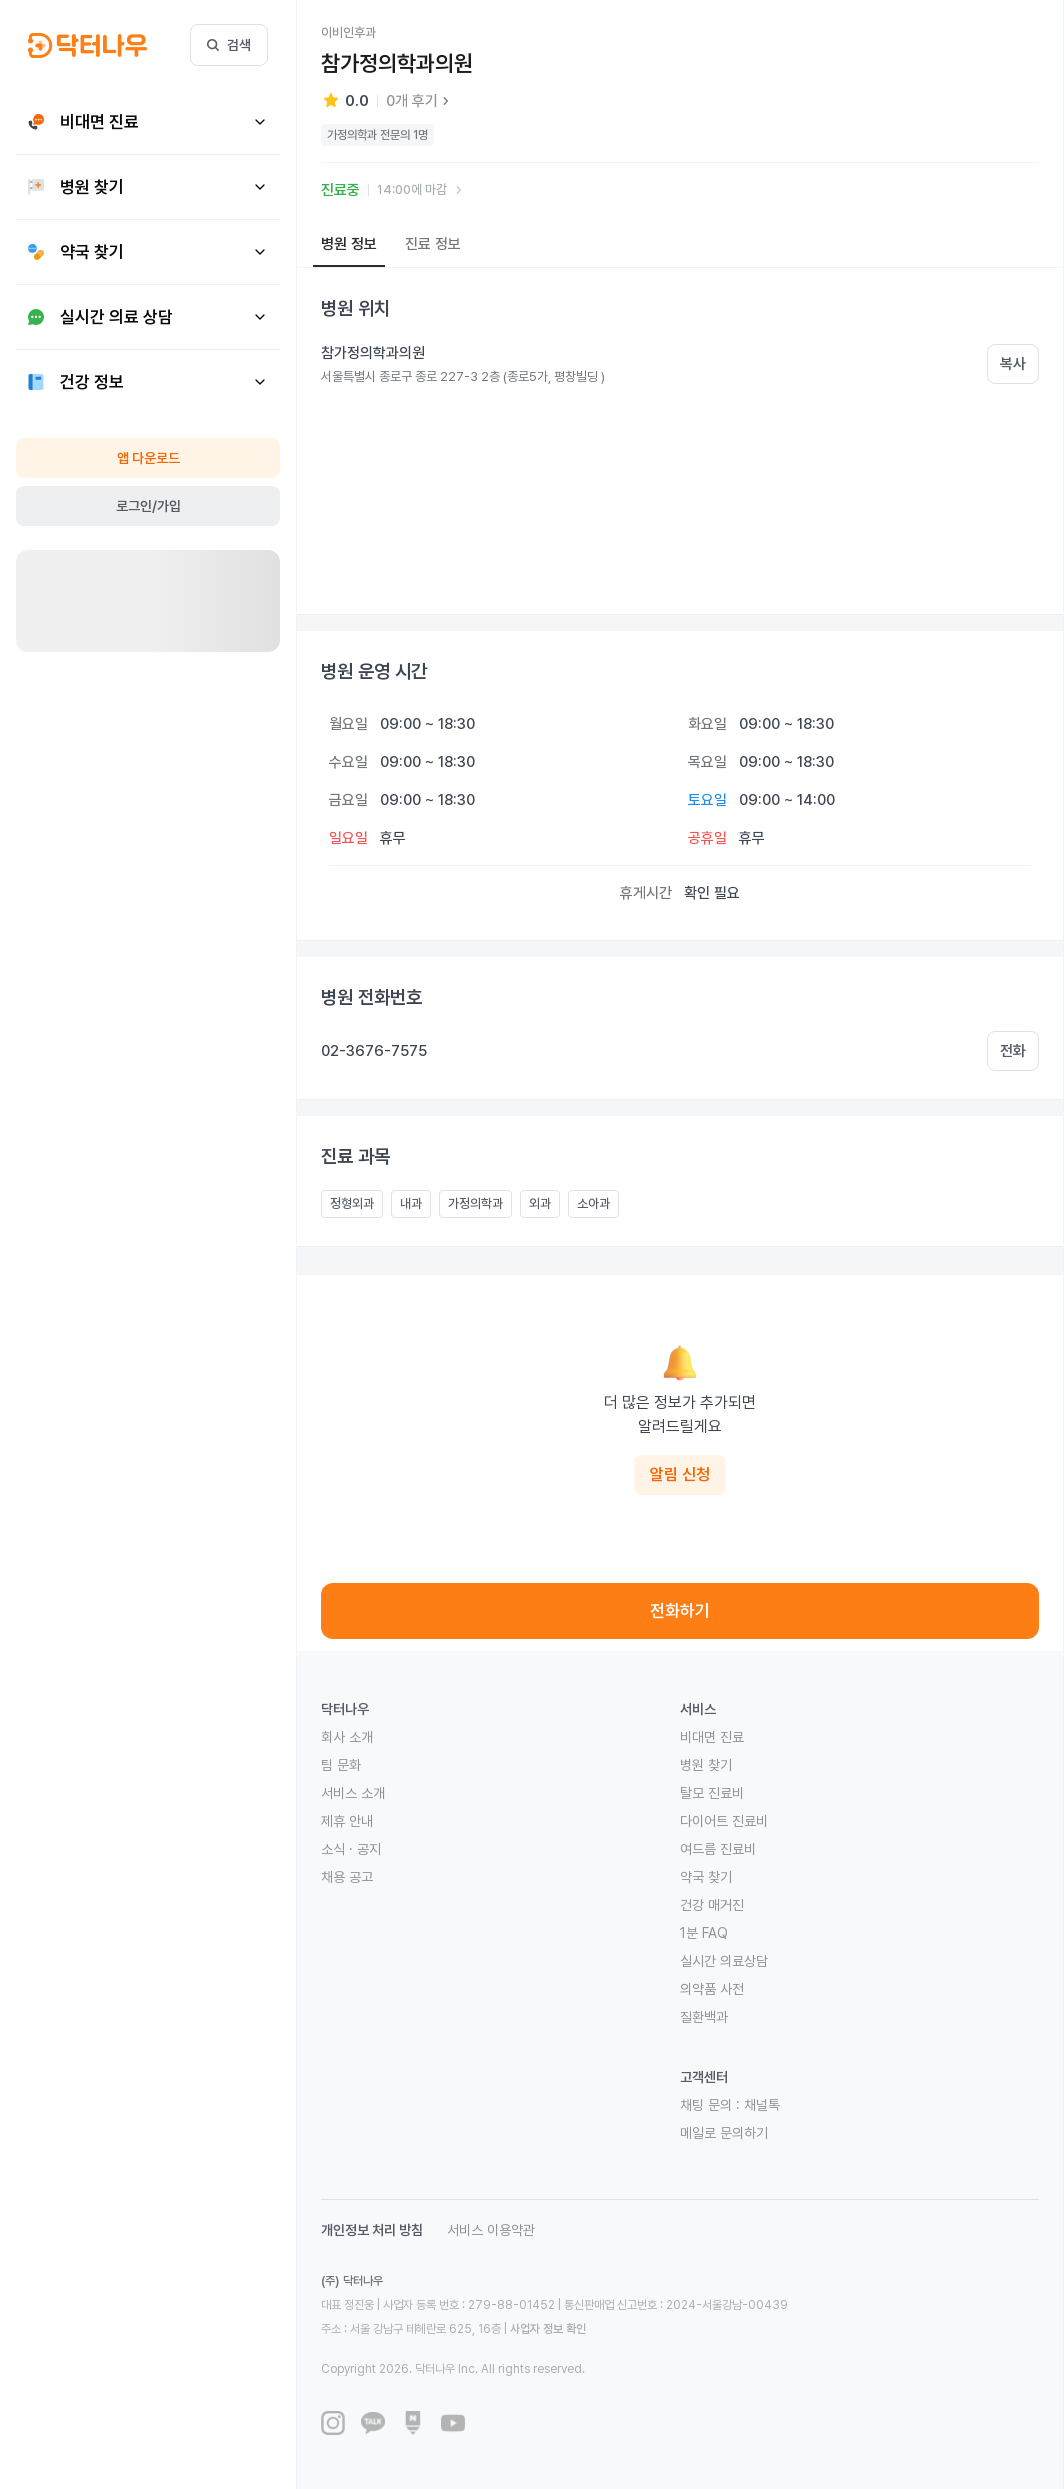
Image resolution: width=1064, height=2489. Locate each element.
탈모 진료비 (712, 1793)
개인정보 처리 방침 (372, 2230)
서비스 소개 (353, 1793)
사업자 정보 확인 (548, 2329)
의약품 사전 (712, 1989)
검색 (229, 45)
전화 (1013, 1051)
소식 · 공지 (351, 1849)
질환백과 (704, 2017)
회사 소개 (347, 1737)
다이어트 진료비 (724, 1821)
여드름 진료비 (718, 1849)
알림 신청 (680, 1474)
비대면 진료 (712, 1737)
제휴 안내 (347, 1821)
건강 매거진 (712, 1905)
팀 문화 (341, 1765)
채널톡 (762, 2105)
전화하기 (680, 1611)
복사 (1013, 364)
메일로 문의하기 (724, 2133)
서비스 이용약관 (491, 2230)
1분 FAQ (704, 1933)
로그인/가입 (148, 506)
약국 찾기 (706, 1877)
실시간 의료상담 (724, 1961)
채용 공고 (347, 1877)
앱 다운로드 (148, 458)
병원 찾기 (706, 1765)
